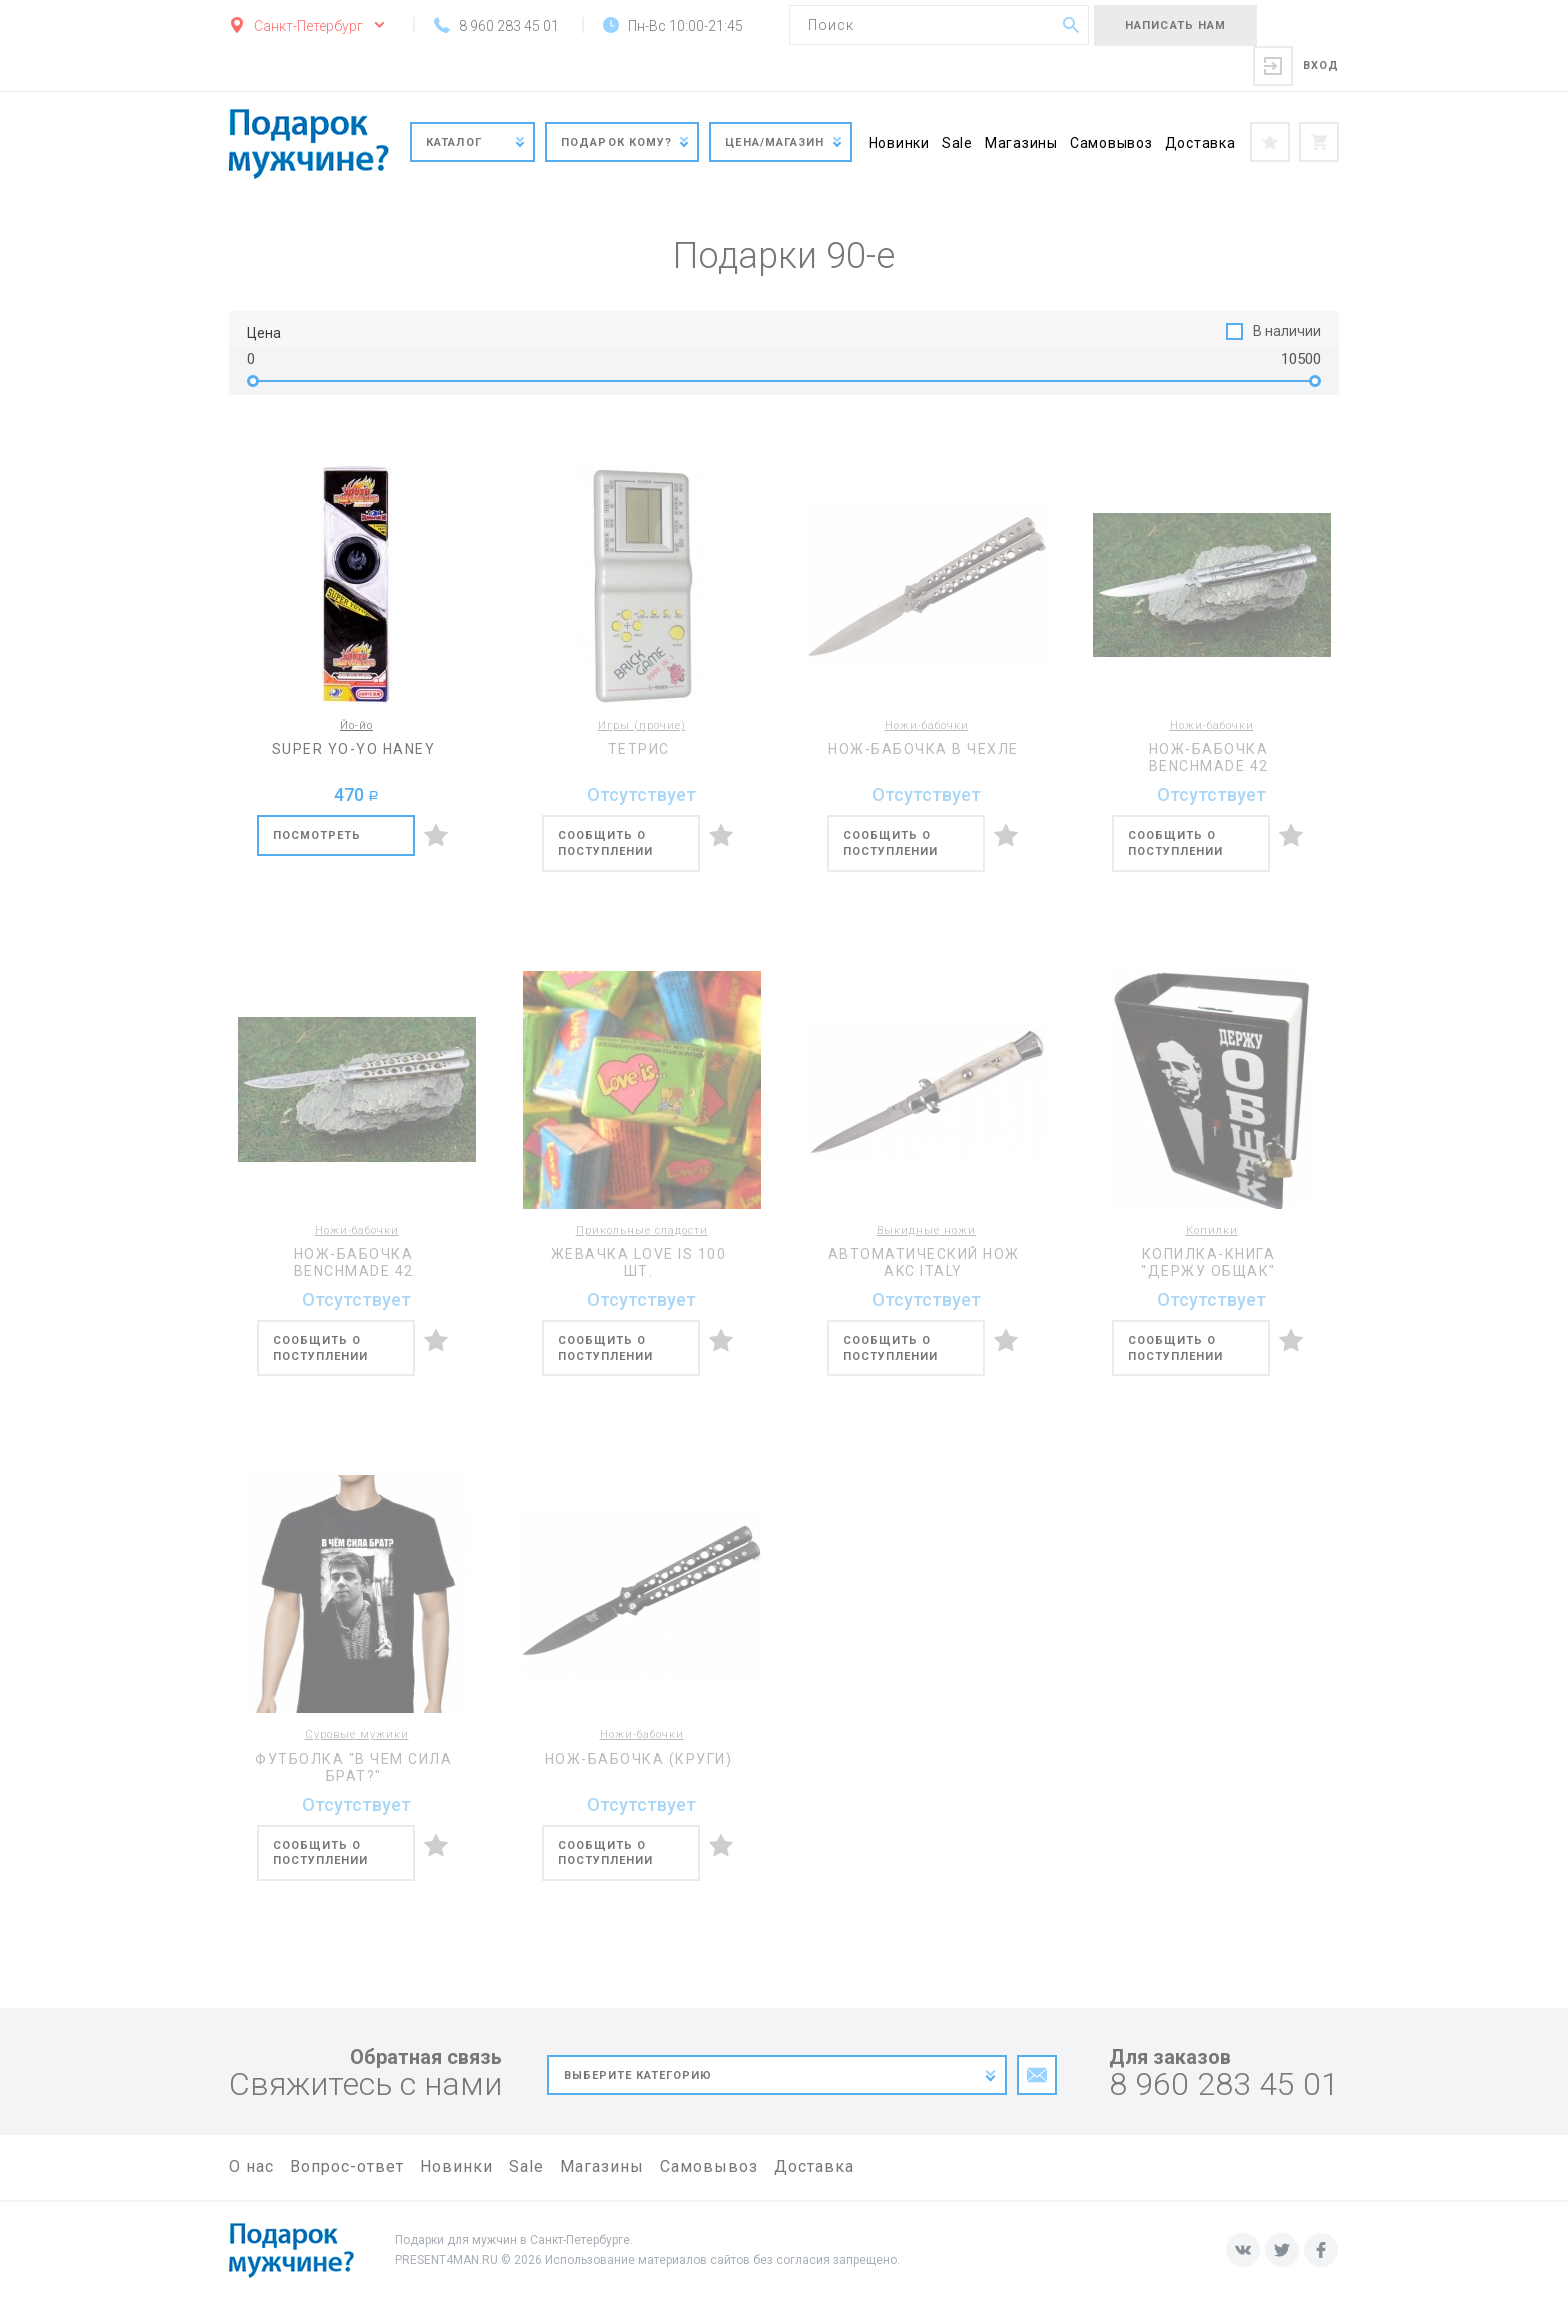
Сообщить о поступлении (606, 843)
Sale (957, 143)
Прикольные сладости (642, 1230)
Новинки (899, 143)
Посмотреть (317, 835)
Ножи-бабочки (927, 725)
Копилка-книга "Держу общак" (1208, 1262)
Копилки (1212, 1230)
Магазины (1021, 143)
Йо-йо (356, 725)
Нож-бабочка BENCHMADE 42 (1209, 757)
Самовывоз (1111, 143)
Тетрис (639, 749)
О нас (251, 2166)
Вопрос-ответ (347, 2166)
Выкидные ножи (926, 1230)
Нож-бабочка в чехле (923, 749)
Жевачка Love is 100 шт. (639, 1262)
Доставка (1200, 143)
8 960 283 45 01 (1224, 2084)
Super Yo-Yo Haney (354, 749)
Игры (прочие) (642, 725)
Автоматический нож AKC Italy (924, 1262)
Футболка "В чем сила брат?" (353, 1767)
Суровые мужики (357, 1734)
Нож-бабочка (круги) (639, 1759)
